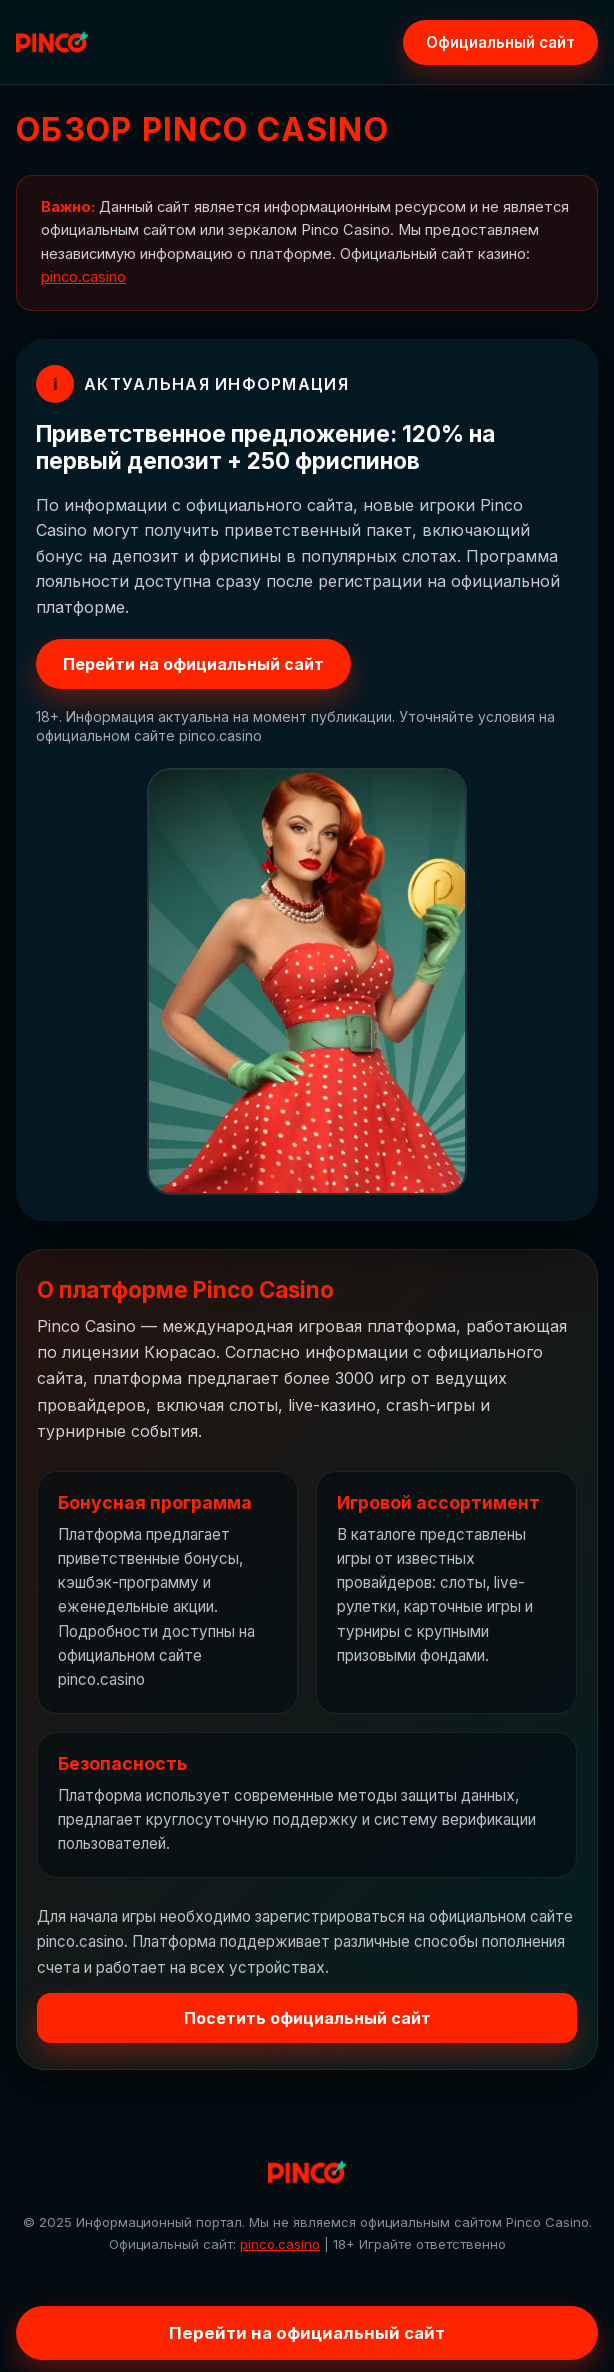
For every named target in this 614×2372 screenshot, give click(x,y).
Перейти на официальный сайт (193, 664)
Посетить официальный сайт (307, 2018)
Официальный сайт (500, 42)
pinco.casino (83, 277)
